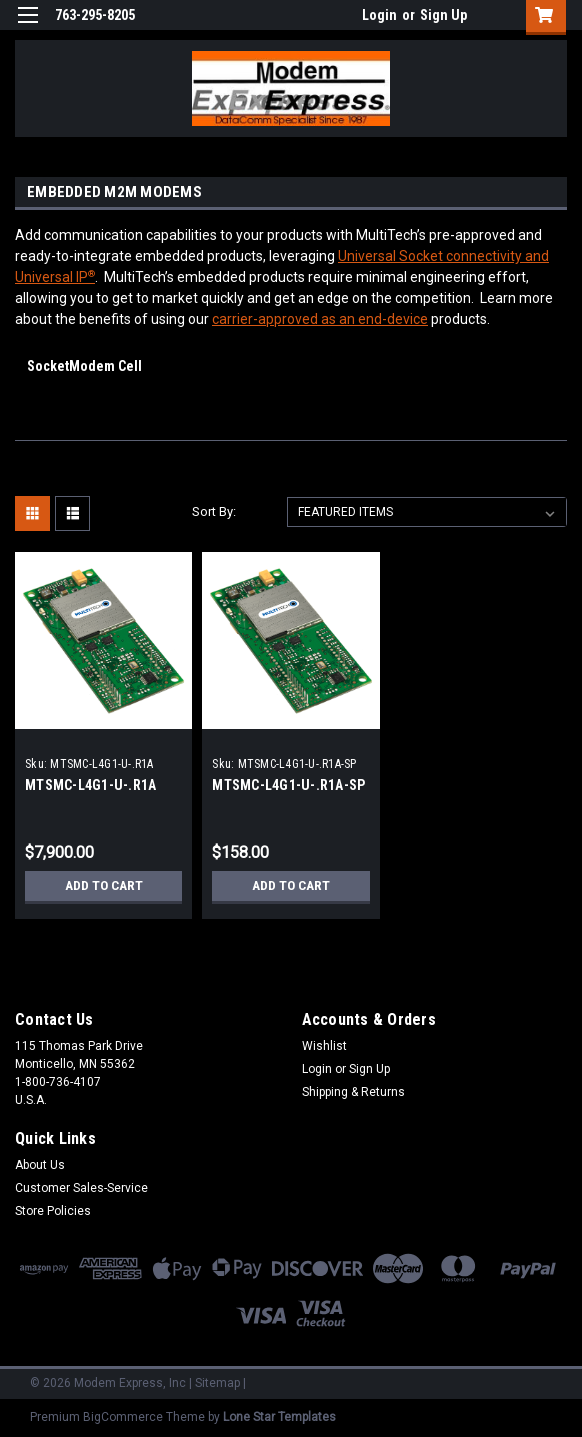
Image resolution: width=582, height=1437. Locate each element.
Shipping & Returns (353, 1092)
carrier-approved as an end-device (320, 319)
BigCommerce (123, 1417)
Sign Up (443, 15)
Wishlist (324, 1046)
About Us (40, 1165)
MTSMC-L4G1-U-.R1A (90, 785)
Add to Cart (103, 886)
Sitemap (217, 1383)
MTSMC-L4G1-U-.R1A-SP (288, 785)
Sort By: (214, 511)
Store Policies (53, 1211)
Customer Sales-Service (81, 1188)
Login (379, 15)
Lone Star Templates (279, 1417)
